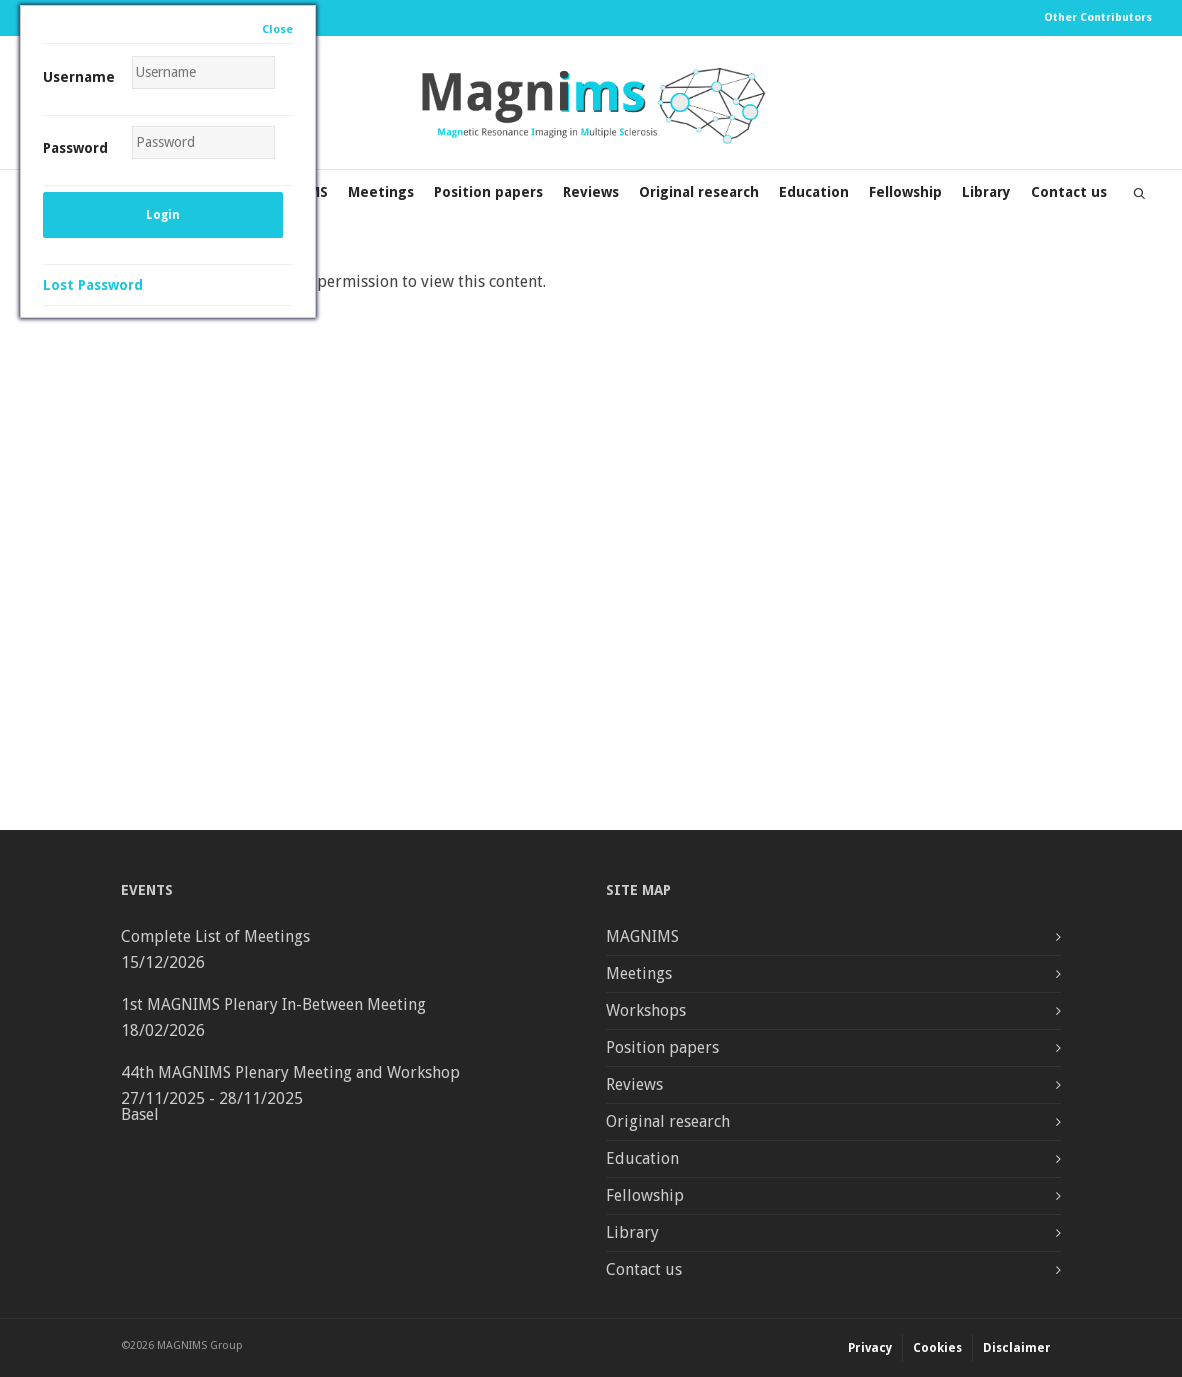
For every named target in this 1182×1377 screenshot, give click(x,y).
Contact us (1069, 192)
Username (79, 77)
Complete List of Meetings (215, 936)
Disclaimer (1017, 1348)
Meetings (381, 192)
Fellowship (905, 192)
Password (75, 148)
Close (277, 29)
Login (163, 215)
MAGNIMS (642, 936)
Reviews (591, 192)
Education (814, 192)
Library (986, 192)
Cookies (937, 1348)
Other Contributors (1098, 17)
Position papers (488, 192)
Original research (699, 192)
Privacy (870, 1348)
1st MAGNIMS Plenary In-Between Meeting (273, 1004)
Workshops (646, 1010)
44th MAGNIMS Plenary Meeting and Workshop (290, 1072)
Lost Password (93, 285)
